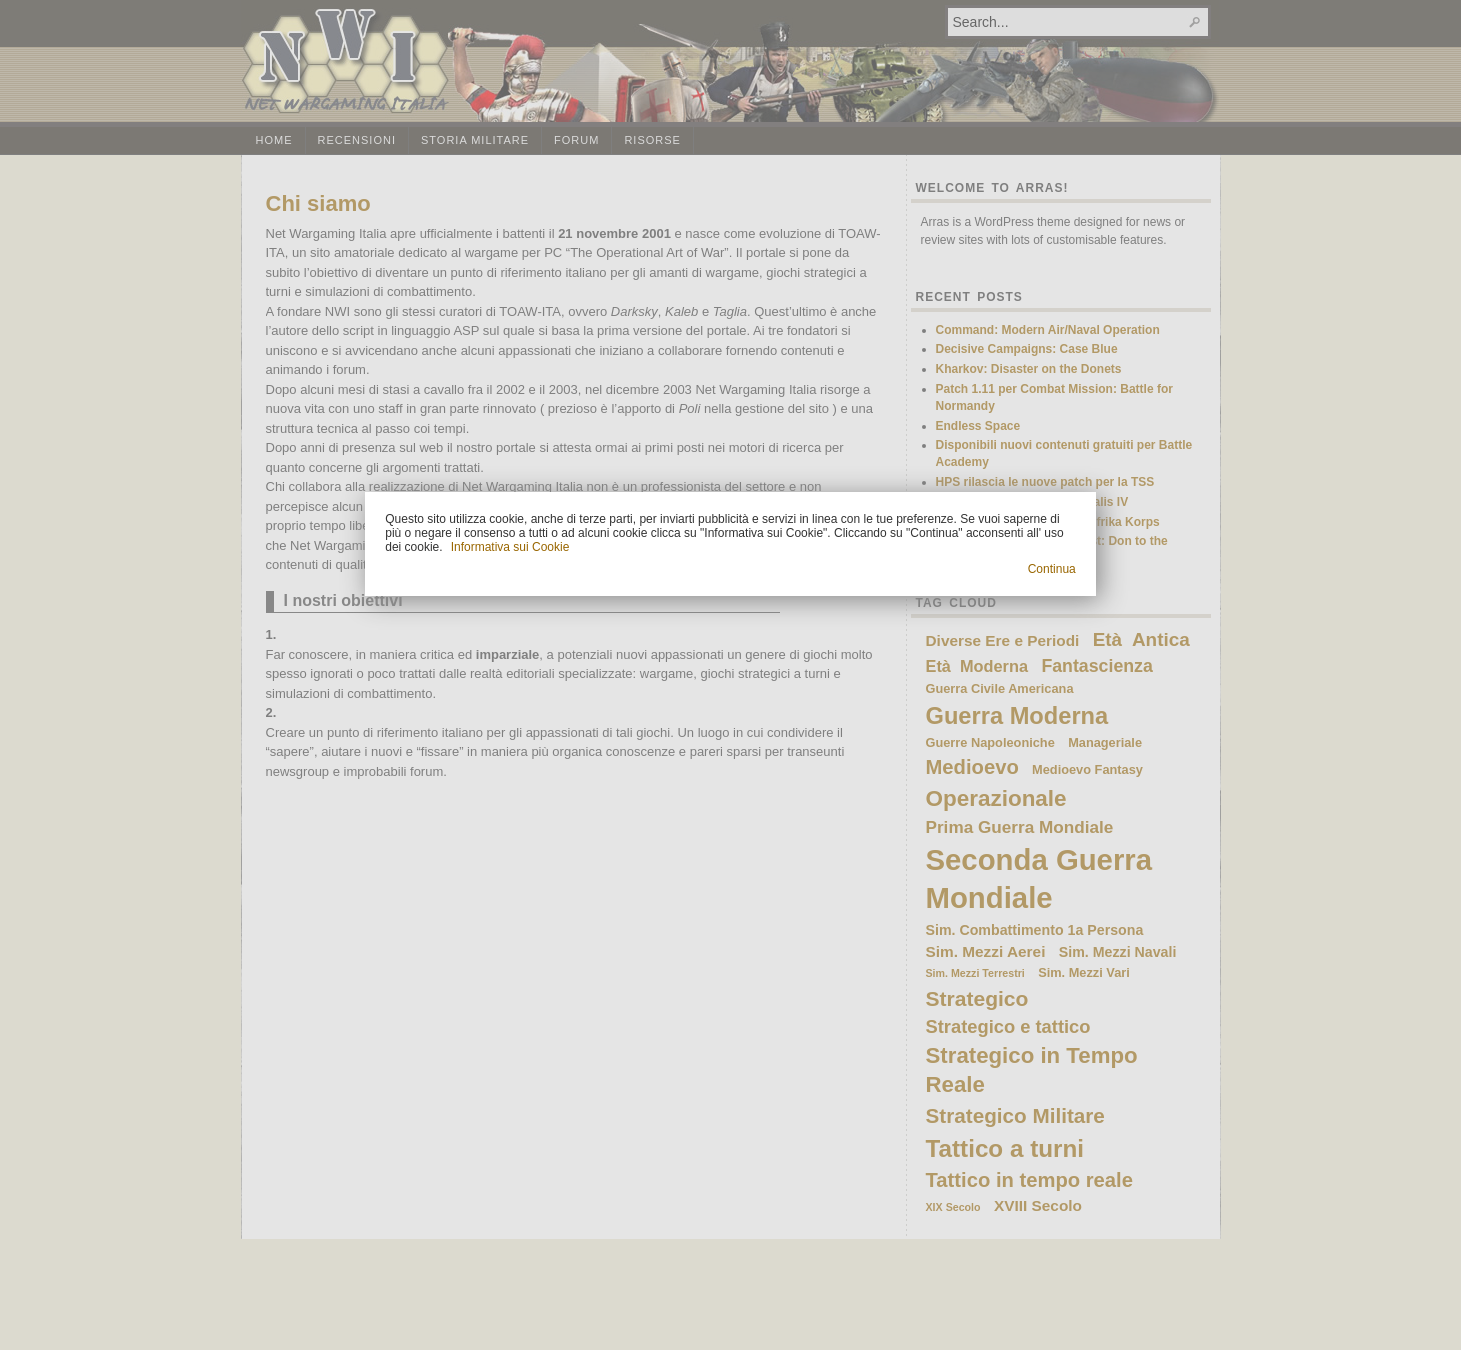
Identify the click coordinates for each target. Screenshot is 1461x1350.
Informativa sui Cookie (510, 547)
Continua (1052, 569)
